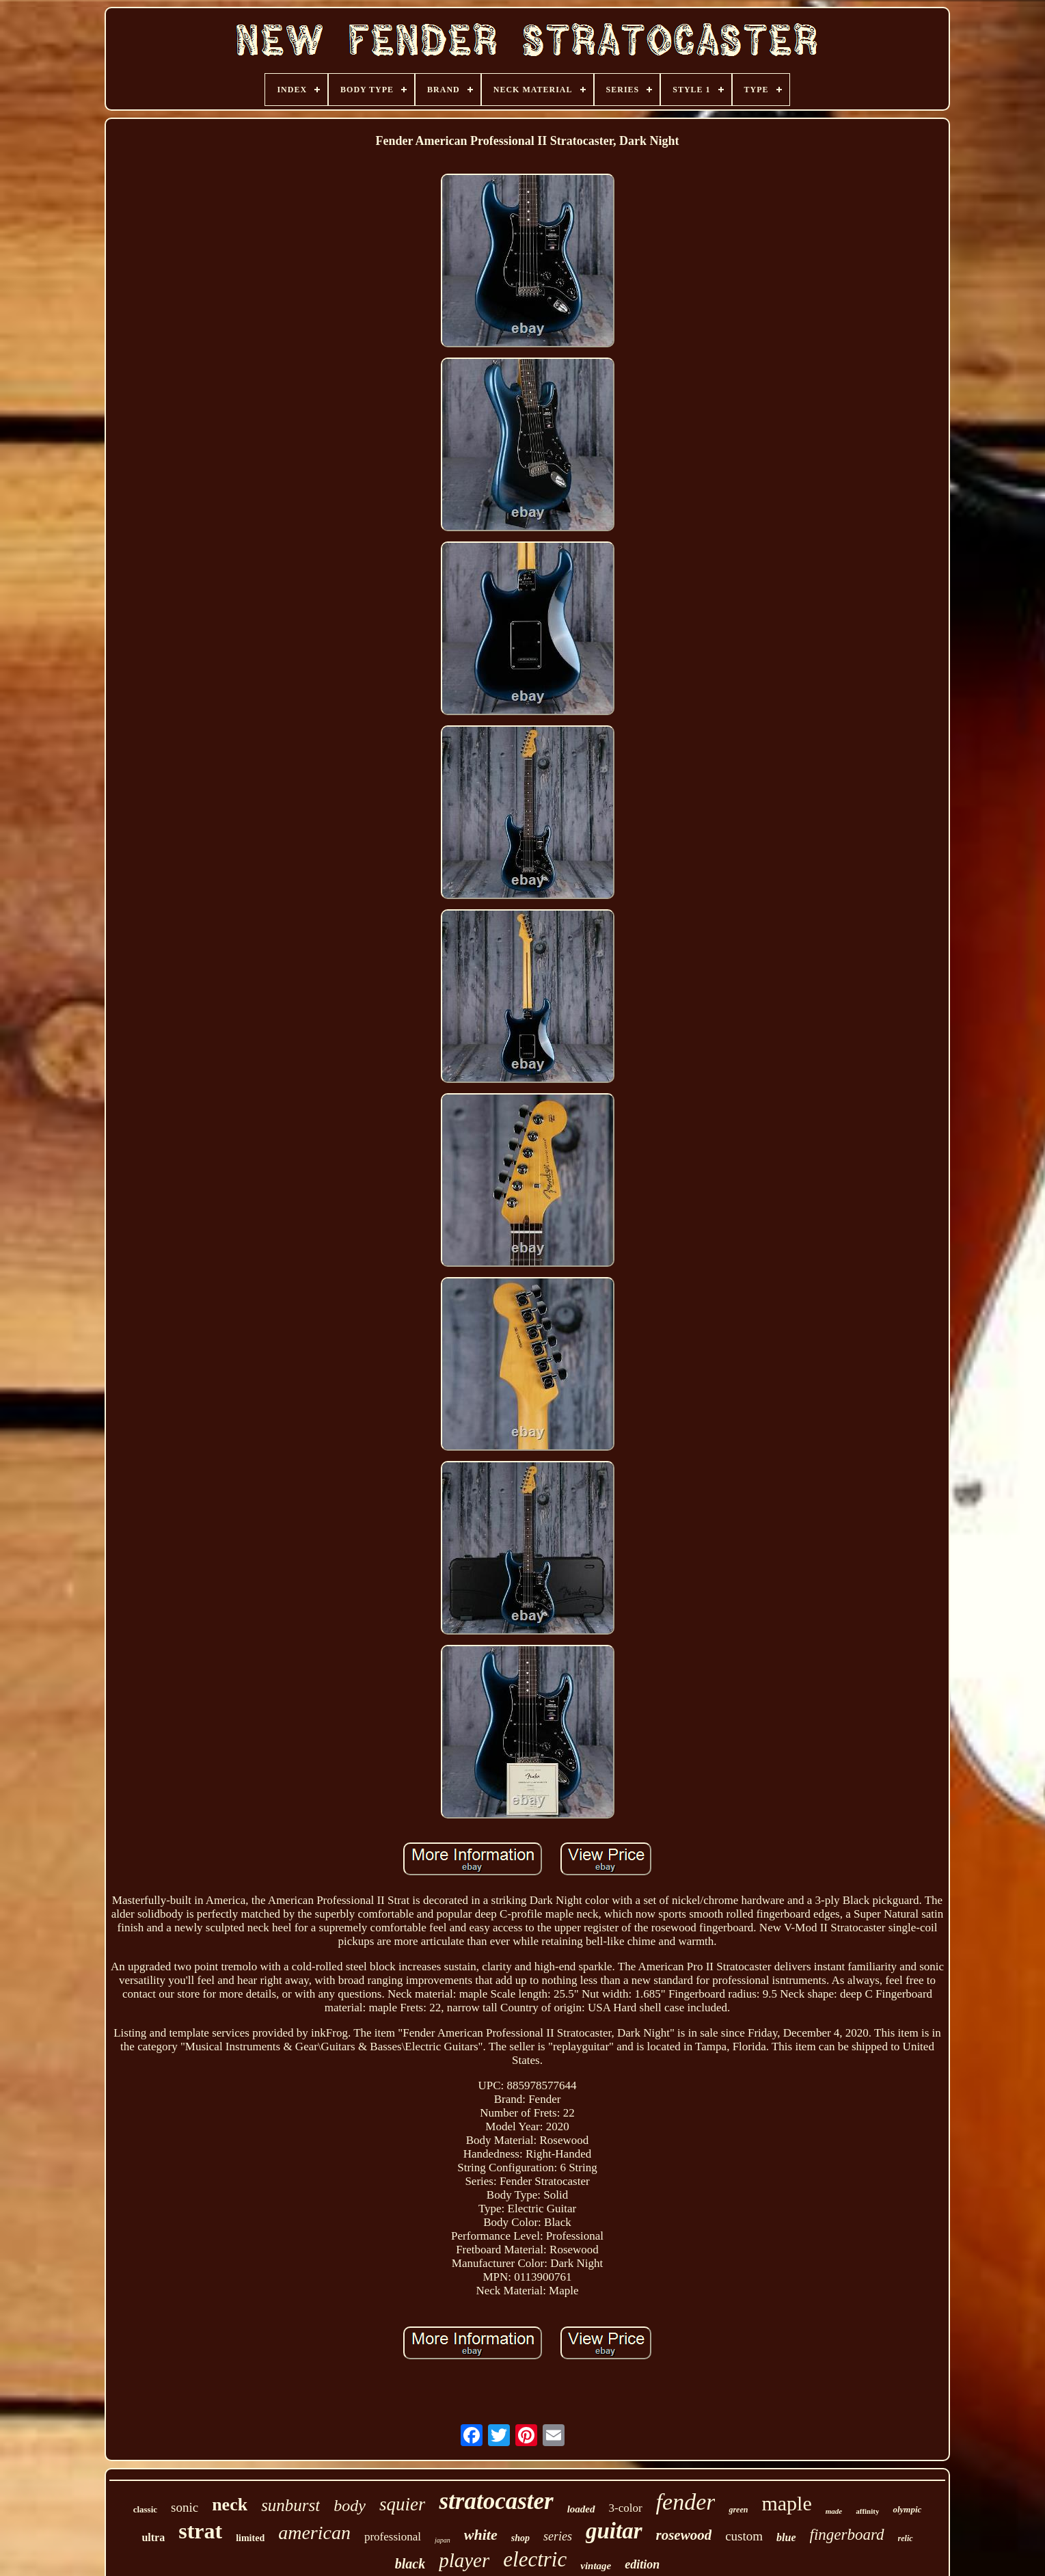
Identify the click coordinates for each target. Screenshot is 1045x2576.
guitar (614, 2531)
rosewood (684, 2535)
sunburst (290, 2505)
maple (786, 2503)
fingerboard (847, 2534)
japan (442, 2540)
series (557, 2536)
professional (392, 2536)
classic (145, 2509)
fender (686, 2501)
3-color (625, 2507)
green (738, 2509)
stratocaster (496, 2501)
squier (402, 2504)
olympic (907, 2509)
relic (905, 2538)
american (314, 2532)
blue (786, 2537)
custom (744, 2536)
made (834, 2511)
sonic (184, 2507)
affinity (867, 2511)
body (350, 2505)
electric (535, 2559)
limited (250, 2538)
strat (200, 2531)
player (464, 2560)
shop (520, 2538)
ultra (153, 2537)
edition (642, 2564)
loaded (581, 2509)
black (410, 2563)
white (481, 2534)
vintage (595, 2565)
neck (229, 2504)
